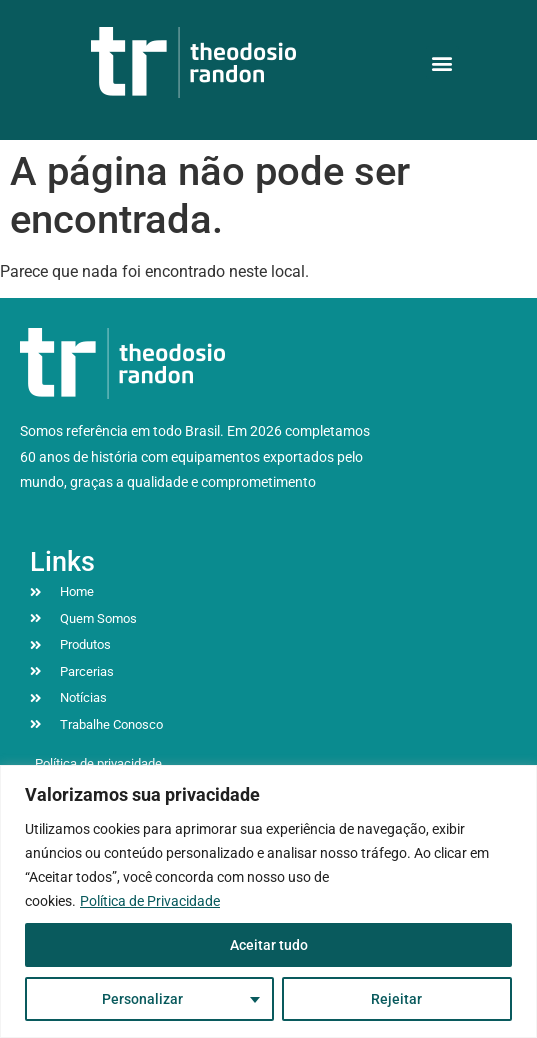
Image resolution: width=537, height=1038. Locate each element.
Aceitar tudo (269, 945)
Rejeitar (396, 999)
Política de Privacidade (150, 901)
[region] (268, 901)
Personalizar (142, 999)
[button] (442, 62)
